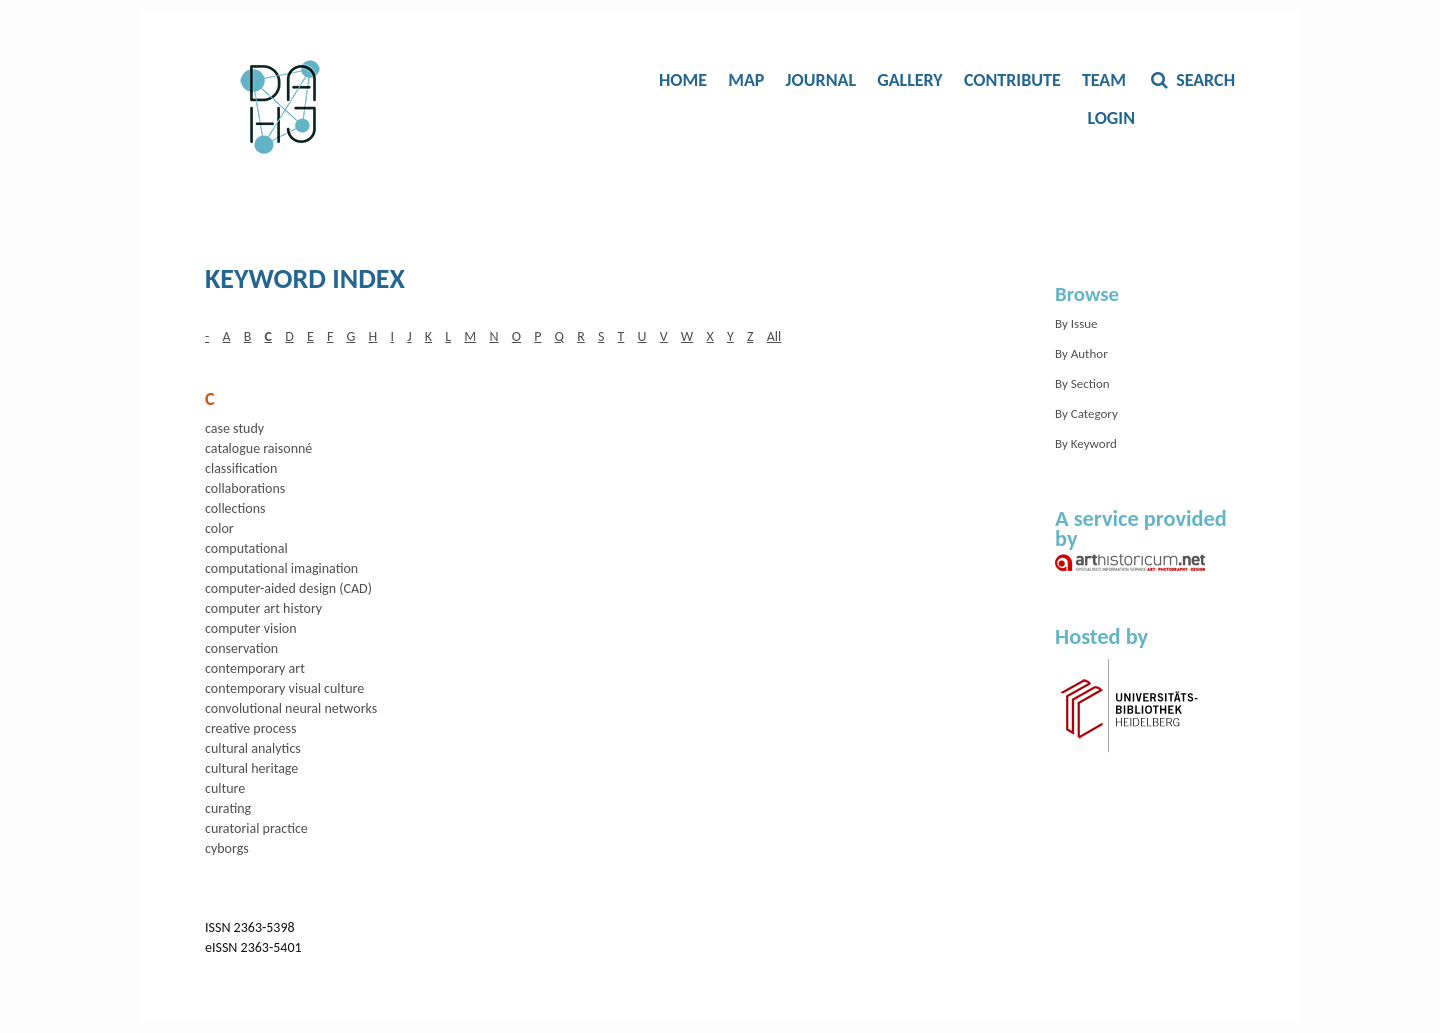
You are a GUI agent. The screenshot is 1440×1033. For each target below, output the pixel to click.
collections (235, 508)
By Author (1081, 353)
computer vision (251, 628)
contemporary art (255, 668)
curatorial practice (256, 828)
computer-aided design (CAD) (288, 588)
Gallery (910, 80)
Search (1203, 80)
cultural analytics (253, 748)
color (219, 528)
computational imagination (281, 568)
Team (1104, 80)
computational (246, 548)
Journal (821, 80)
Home (683, 80)
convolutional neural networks (291, 708)
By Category (1086, 413)
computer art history (263, 608)
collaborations (245, 488)
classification (241, 468)
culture (225, 788)
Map (746, 80)
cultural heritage (251, 768)
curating (228, 808)
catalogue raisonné (258, 448)
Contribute (1012, 80)
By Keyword (1086, 443)
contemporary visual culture (284, 688)
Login (1111, 118)
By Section (1082, 383)
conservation (241, 648)
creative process (251, 728)
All (774, 336)
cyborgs (227, 848)
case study (234, 428)
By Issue (1076, 323)
